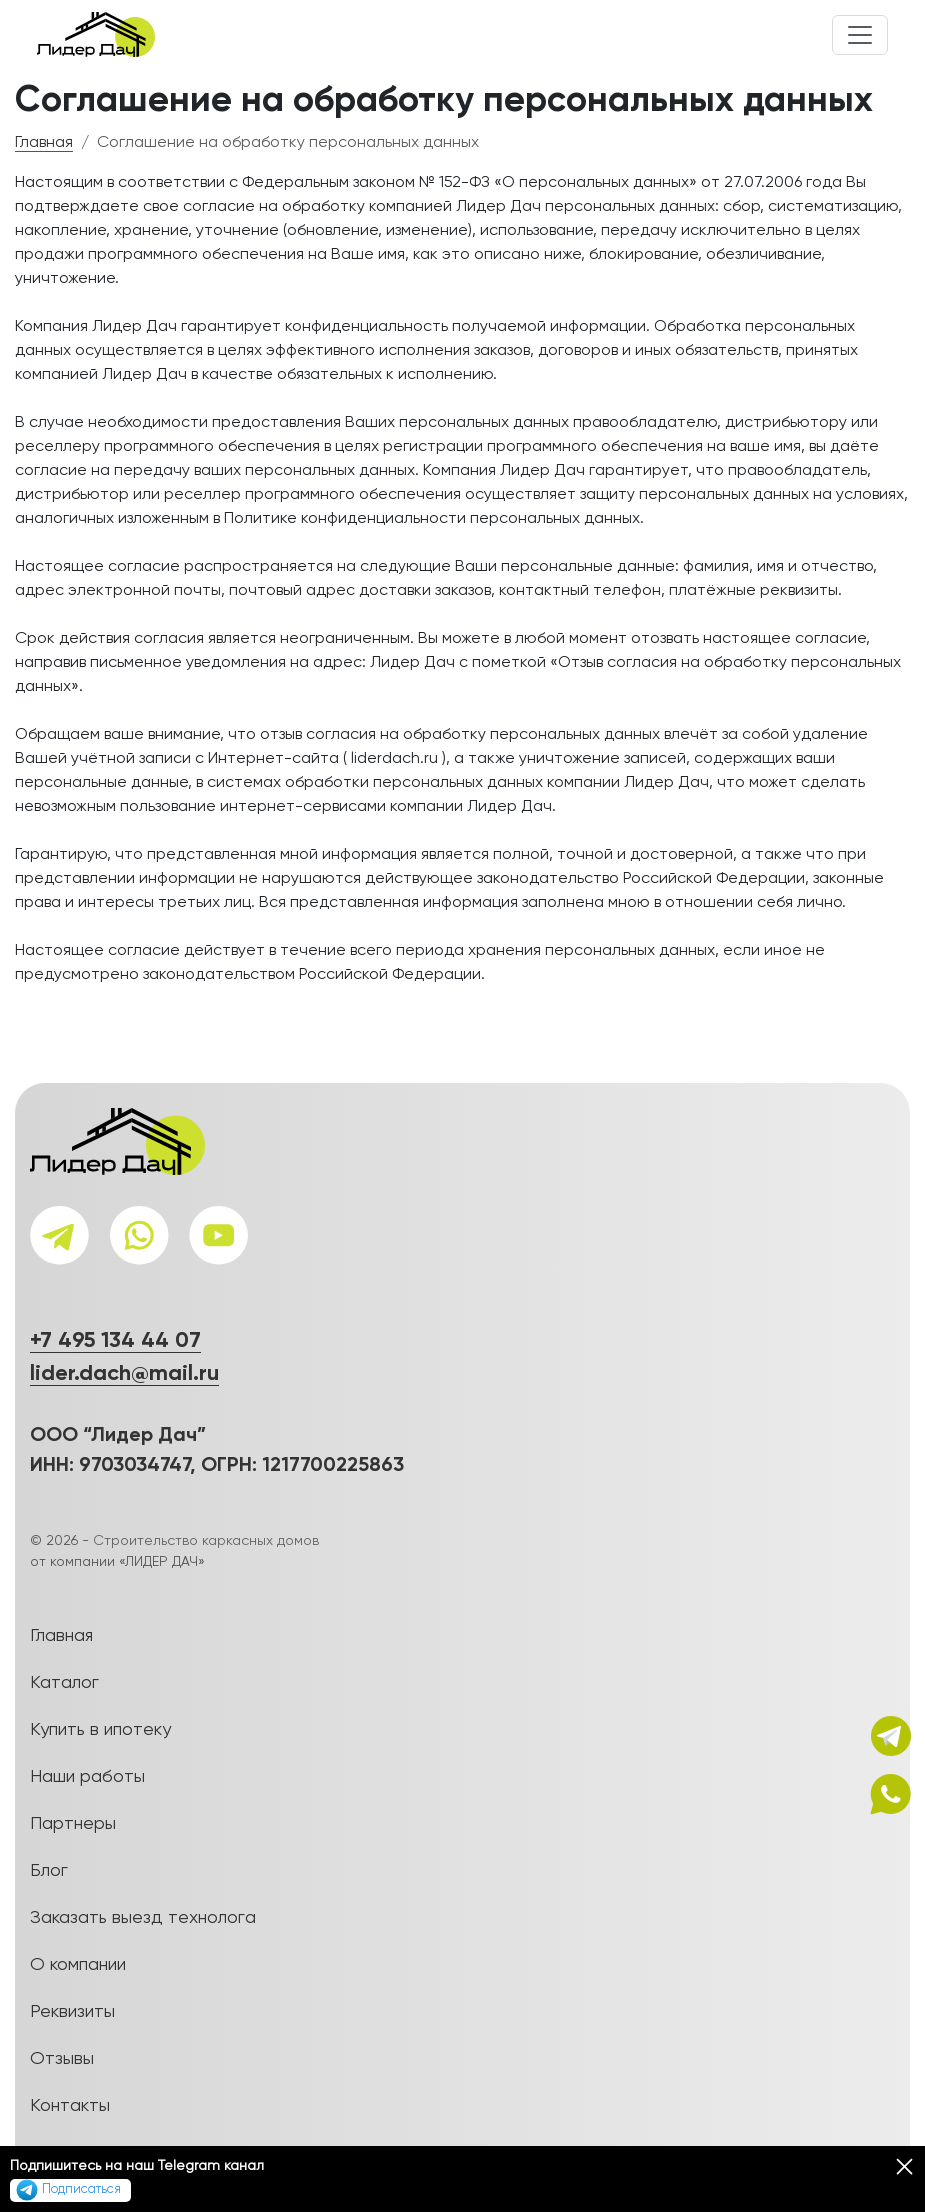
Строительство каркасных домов (206, 1541)
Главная (44, 143)
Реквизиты (72, 2012)
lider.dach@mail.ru (124, 1374)
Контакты (70, 2106)
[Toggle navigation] (860, 35)
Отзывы (62, 2059)
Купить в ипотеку (100, 1730)
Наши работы (87, 1777)
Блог (49, 1871)
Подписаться (68, 2190)
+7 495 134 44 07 (115, 1341)
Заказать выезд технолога (143, 1918)
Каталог (64, 1683)
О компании (78, 1965)
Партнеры (73, 1824)
